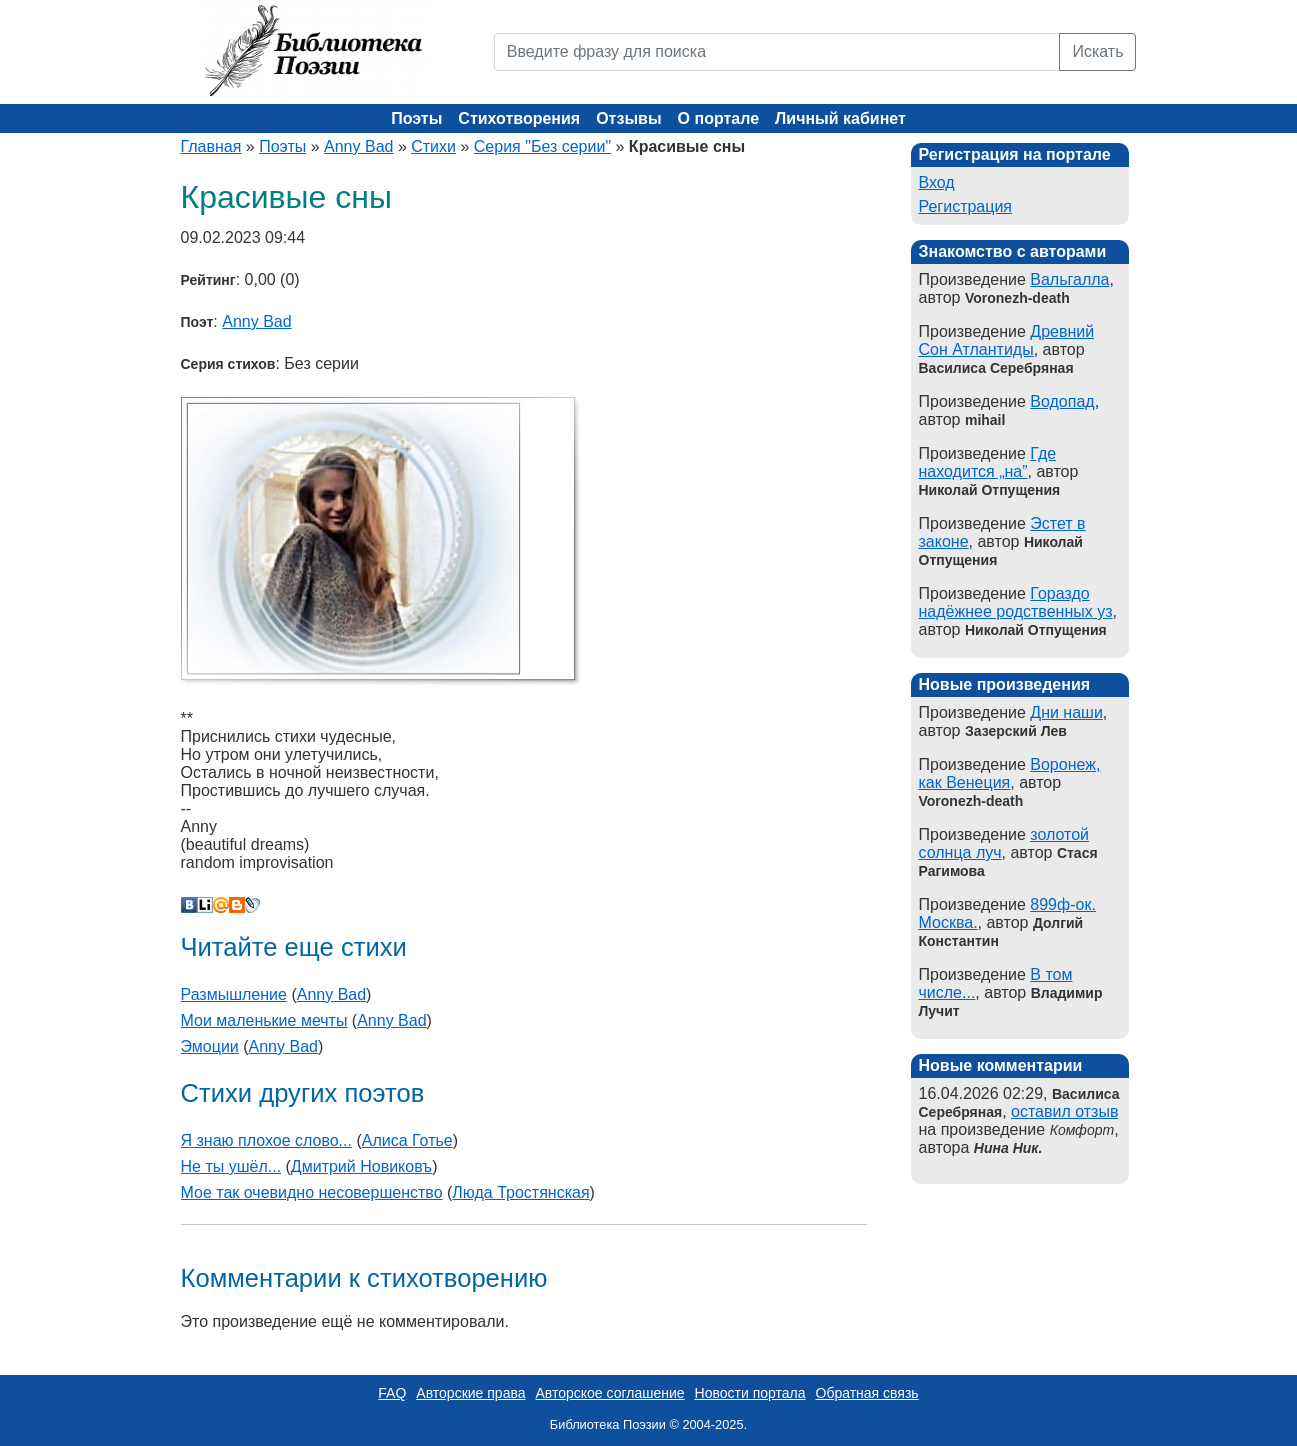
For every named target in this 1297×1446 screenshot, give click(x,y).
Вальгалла (1069, 279)
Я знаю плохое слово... (266, 1140)
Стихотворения (519, 118)
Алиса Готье (407, 1140)
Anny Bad (358, 146)
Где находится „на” (988, 462)
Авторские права (470, 1393)
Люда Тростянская (520, 1192)
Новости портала (750, 1393)
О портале (718, 118)
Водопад (1062, 401)
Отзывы (628, 118)
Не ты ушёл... (231, 1166)
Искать (1097, 51)
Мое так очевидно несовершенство (312, 1192)
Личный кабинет (840, 118)
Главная (211, 146)
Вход (937, 182)
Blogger (237, 905)
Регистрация (966, 206)
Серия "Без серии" (542, 146)
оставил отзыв (1064, 1111)
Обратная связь (867, 1393)
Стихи (433, 146)
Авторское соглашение (609, 1393)
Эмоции (210, 1046)
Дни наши (1066, 712)
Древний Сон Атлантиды (1007, 340)
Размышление (234, 994)
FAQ (392, 1393)
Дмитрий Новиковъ (361, 1166)
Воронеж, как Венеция (1010, 773)
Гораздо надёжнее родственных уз (1016, 602)
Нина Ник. (1008, 1148)
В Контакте (189, 905)
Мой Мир (221, 905)
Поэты (416, 118)
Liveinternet (205, 905)
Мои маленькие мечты (264, 1020)
